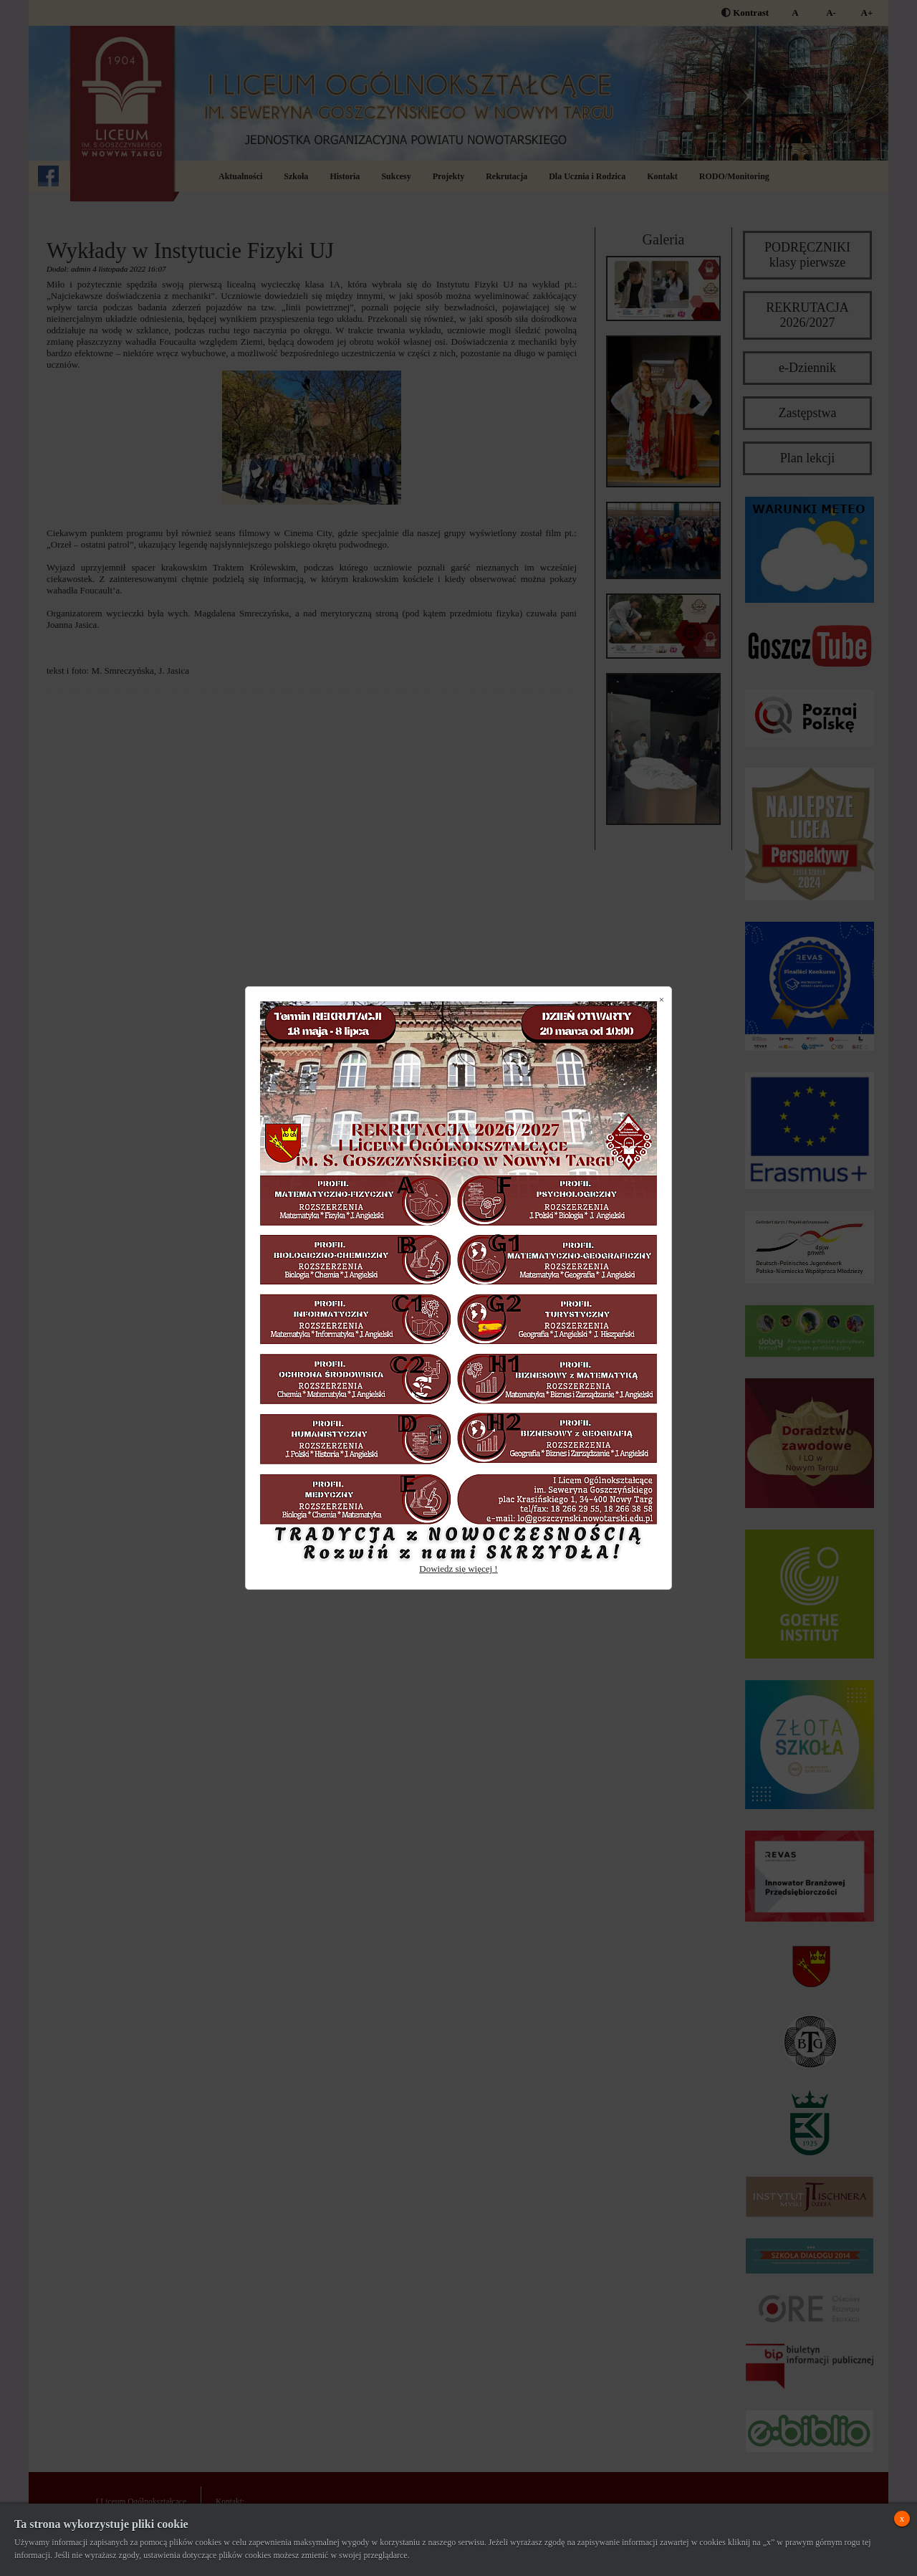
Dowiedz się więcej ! (458, 1568)
